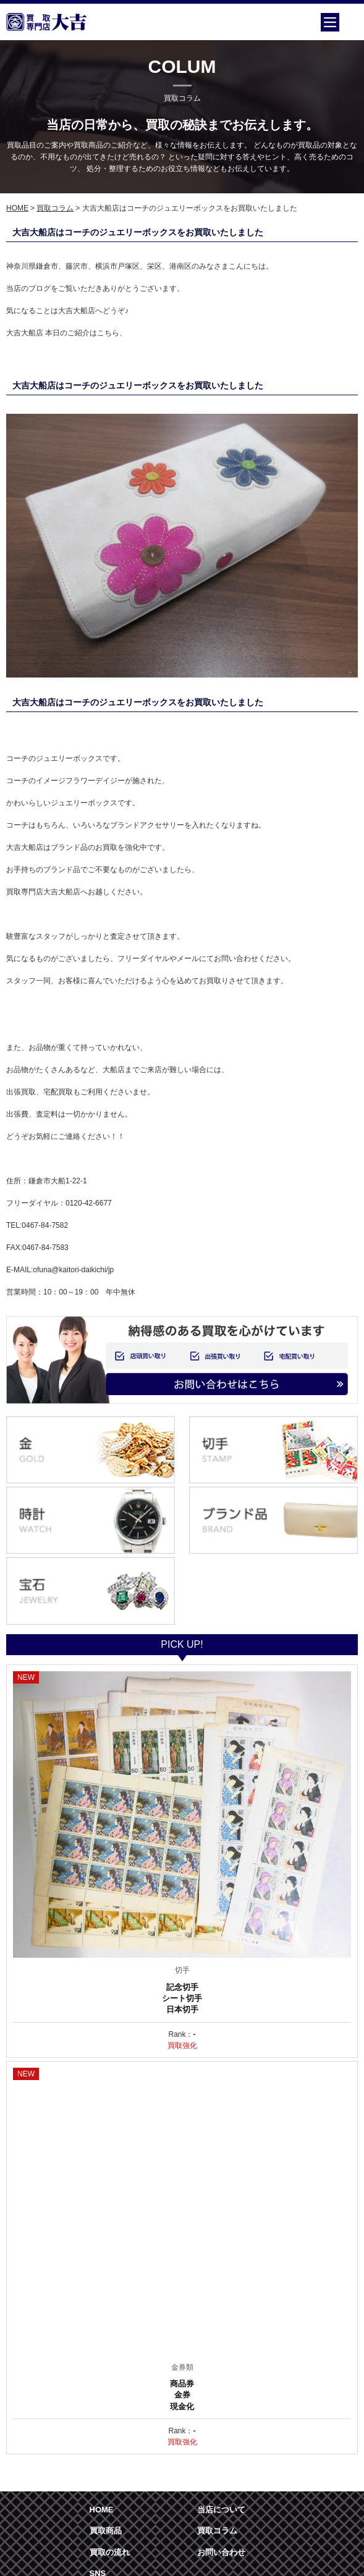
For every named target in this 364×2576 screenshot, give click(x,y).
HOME (17, 208)
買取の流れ (110, 2552)
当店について (221, 2509)
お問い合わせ (221, 2552)
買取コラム (55, 208)
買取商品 (106, 2530)
